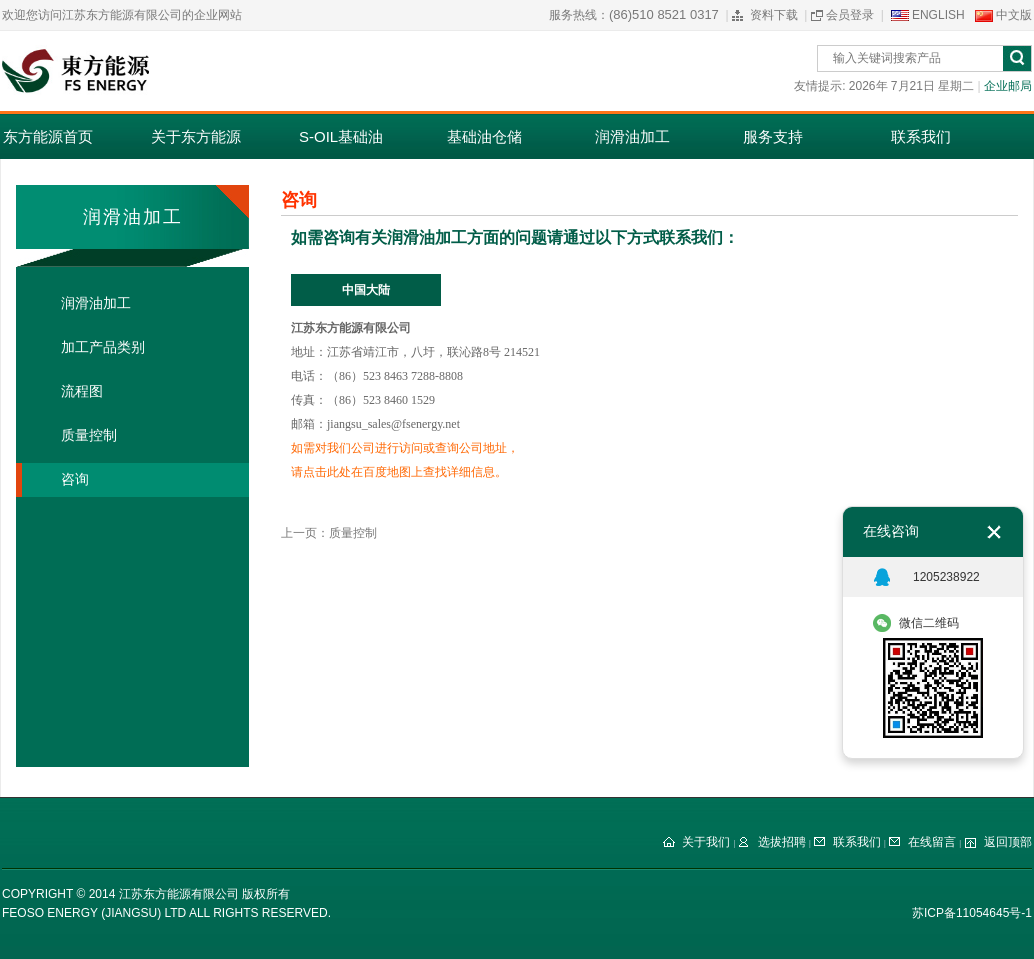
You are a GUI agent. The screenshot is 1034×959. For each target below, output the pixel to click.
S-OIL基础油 (341, 136)
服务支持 (773, 136)
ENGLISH (938, 15)
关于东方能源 (196, 136)
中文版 (1014, 15)
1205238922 (946, 577)
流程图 (82, 391)
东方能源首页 (48, 136)
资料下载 (774, 15)
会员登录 (850, 15)
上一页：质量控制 (329, 533)
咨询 (75, 479)
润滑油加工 (632, 136)
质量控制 (89, 435)
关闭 (994, 532)
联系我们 (921, 136)
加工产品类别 (103, 347)
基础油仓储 (484, 136)
